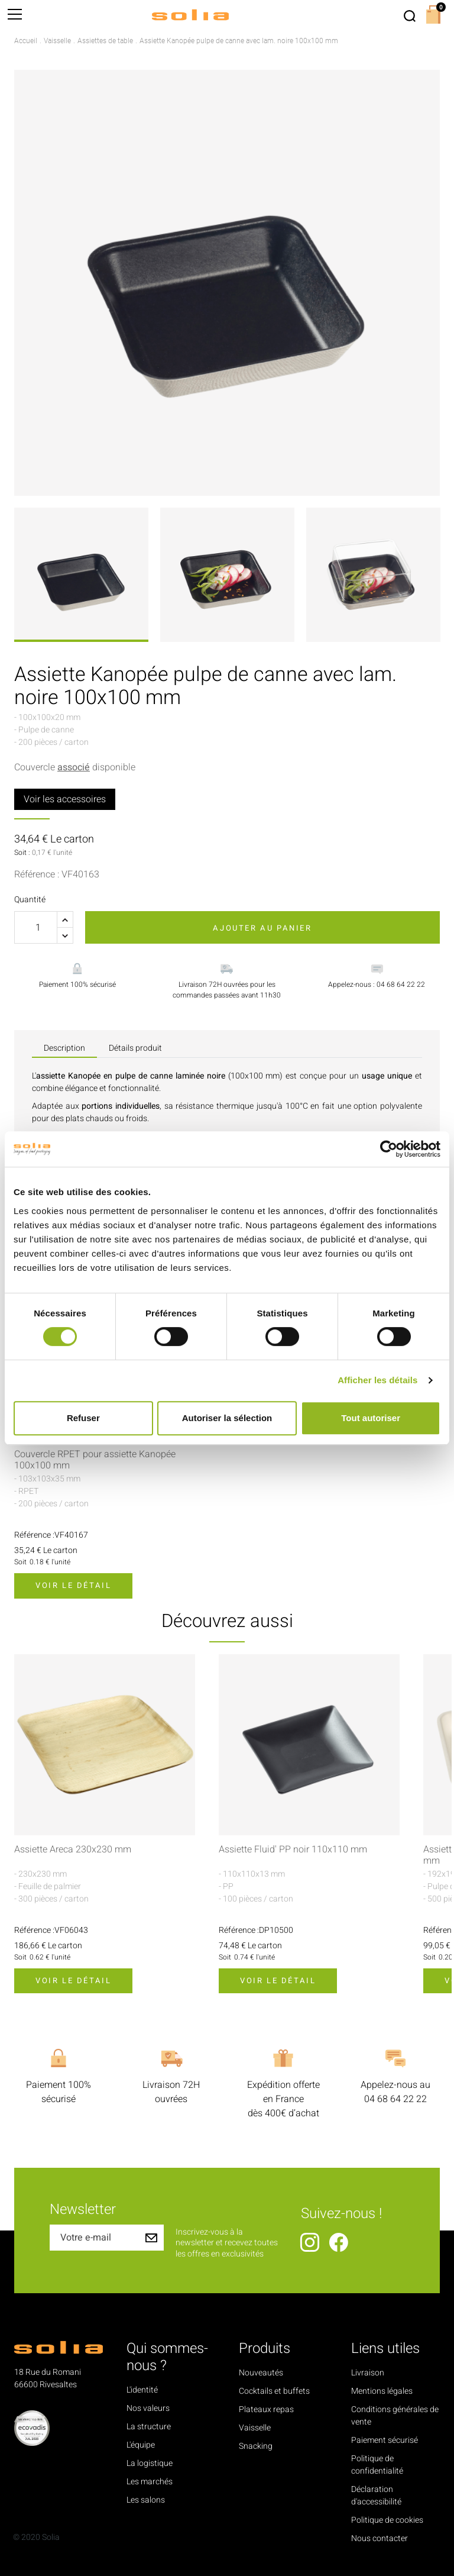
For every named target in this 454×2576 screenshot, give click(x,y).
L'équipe (141, 2445)
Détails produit (135, 1048)
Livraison (367, 2373)
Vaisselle (255, 2428)
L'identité (142, 2390)
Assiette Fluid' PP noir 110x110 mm (293, 1849)
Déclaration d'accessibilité (376, 2495)
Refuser (83, 1418)
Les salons (146, 2500)
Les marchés (150, 2481)
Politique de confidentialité (377, 2464)
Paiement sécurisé (384, 2440)
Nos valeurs (148, 2408)
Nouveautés (261, 2373)
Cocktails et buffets (274, 2391)
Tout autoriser (370, 1418)
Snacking (256, 2446)
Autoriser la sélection (227, 1418)
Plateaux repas (266, 2409)
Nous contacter (379, 2538)
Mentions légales (382, 2391)
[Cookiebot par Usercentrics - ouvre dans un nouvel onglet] (388, 1149)
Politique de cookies (387, 2520)
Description (64, 1048)
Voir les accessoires (65, 799)
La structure (149, 2426)
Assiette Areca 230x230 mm (72, 1849)
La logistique (150, 2463)
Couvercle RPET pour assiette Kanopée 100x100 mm (95, 1460)
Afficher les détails (377, 1380)
